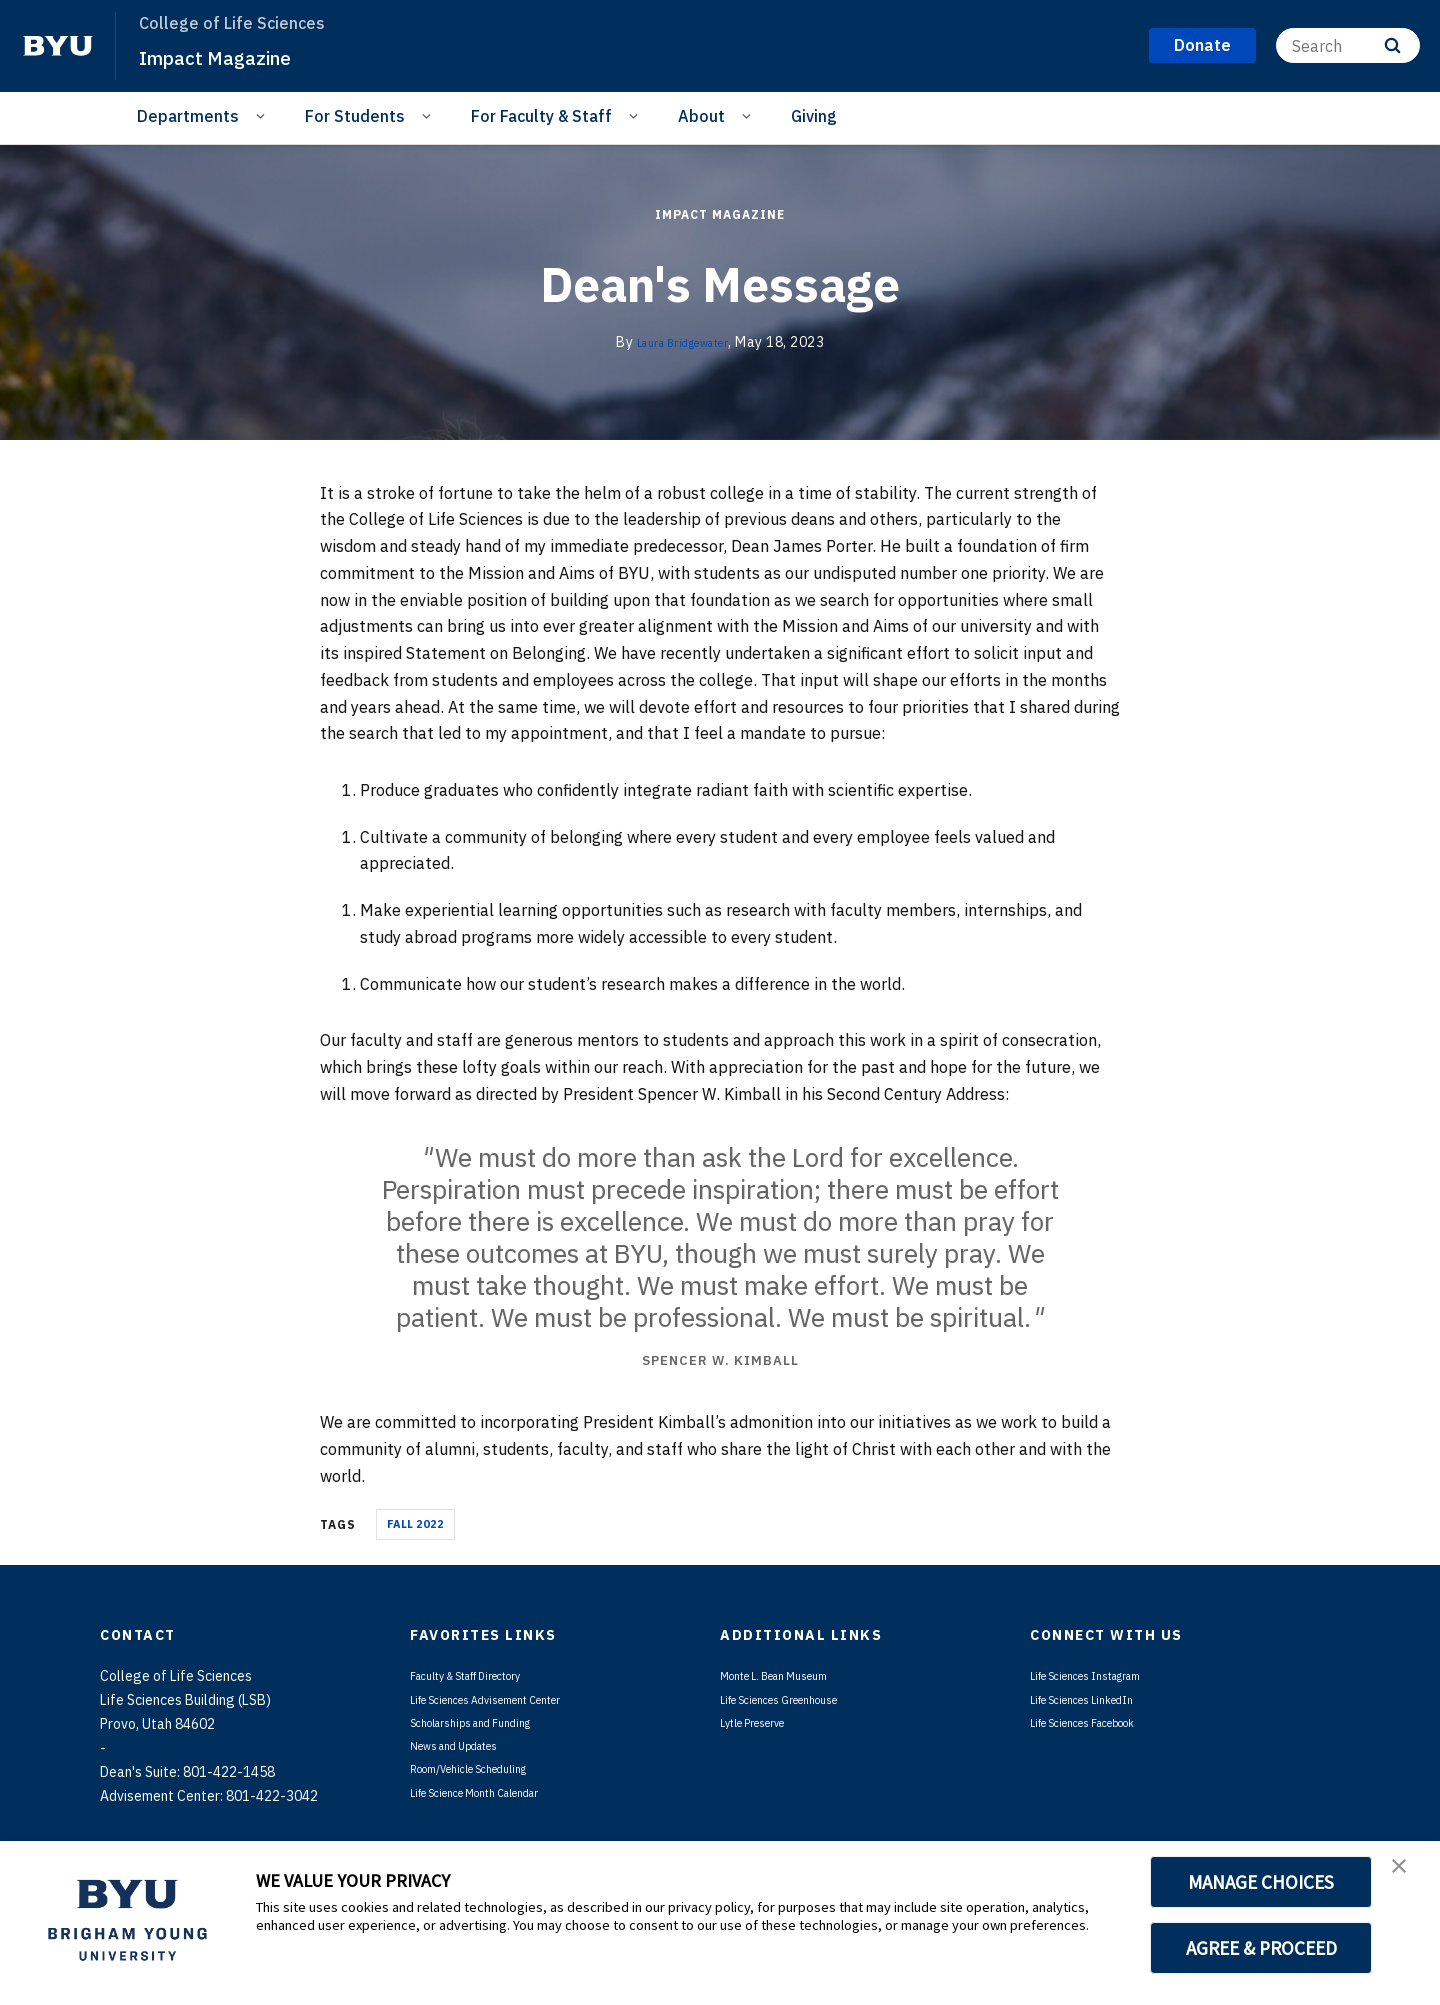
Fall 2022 (415, 1524)
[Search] (1348, 45)
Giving (814, 116)
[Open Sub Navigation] (263, 115)
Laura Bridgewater (683, 342)
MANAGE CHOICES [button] (1261, 1882)
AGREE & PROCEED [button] (1261, 1948)
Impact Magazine (234, 56)
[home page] (58, 46)
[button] (1407, 1877)
